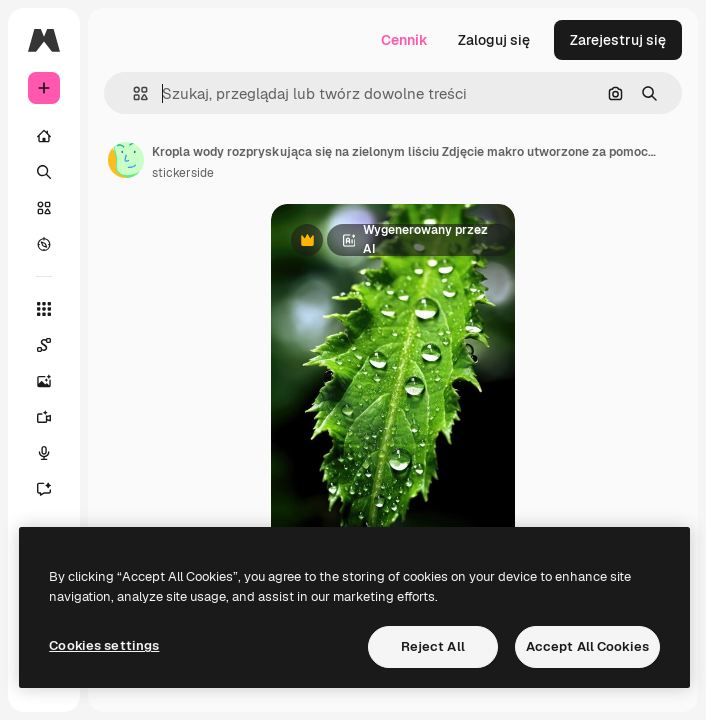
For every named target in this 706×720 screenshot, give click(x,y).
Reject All (433, 646)
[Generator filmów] (44, 417)
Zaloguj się (494, 40)
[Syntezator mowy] (44, 453)
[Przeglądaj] (44, 244)
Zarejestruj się (618, 40)
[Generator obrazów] (44, 381)
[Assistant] (44, 489)
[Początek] (44, 136)
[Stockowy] (44, 208)
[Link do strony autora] (126, 160)
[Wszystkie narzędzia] (44, 309)
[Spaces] (44, 345)
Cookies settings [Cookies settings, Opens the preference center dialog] (104, 645)
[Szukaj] (44, 172)
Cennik (404, 40)
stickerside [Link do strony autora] (183, 173)
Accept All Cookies (587, 646)
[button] (132, 93)
